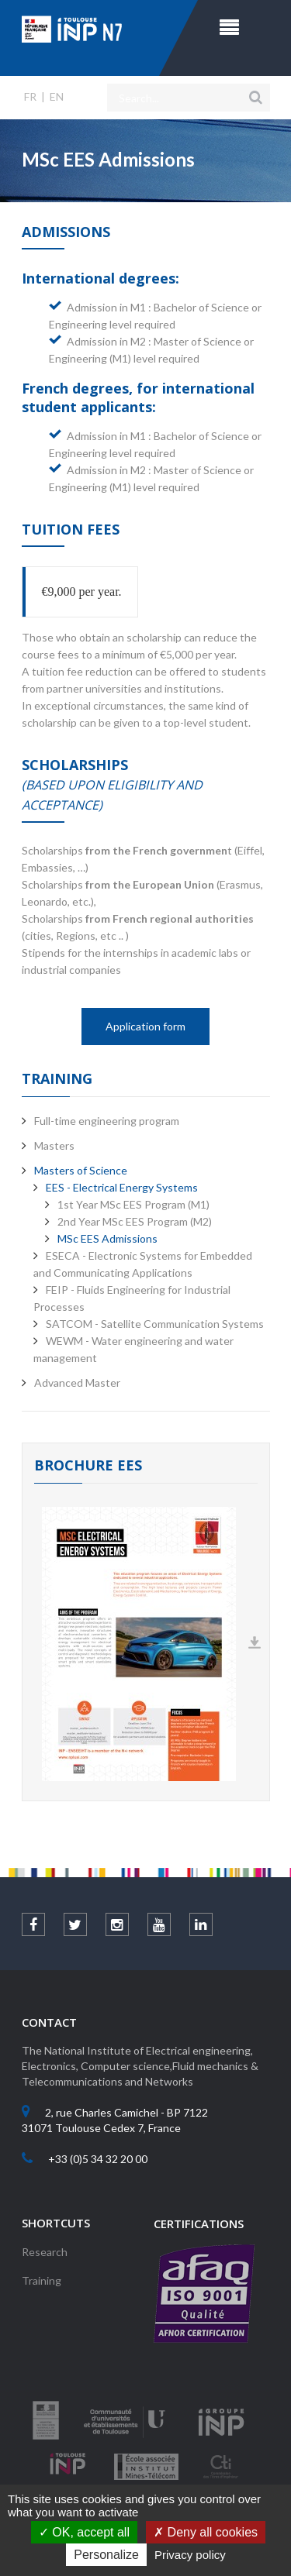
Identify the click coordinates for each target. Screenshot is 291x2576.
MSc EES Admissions (107, 1238)
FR (30, 96)
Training (41, 2280)
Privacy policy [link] (190, 2554)
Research (45, 2251)
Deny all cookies (206, 2532)
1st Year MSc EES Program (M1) (133, 1204)
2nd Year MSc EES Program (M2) (134, 1221)
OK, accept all (84, 2532)
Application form (145, 1026)
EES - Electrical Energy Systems (122, 1187)
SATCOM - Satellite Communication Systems (155, 1323)
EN (57, 96)
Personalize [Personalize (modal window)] (106, 2554)
